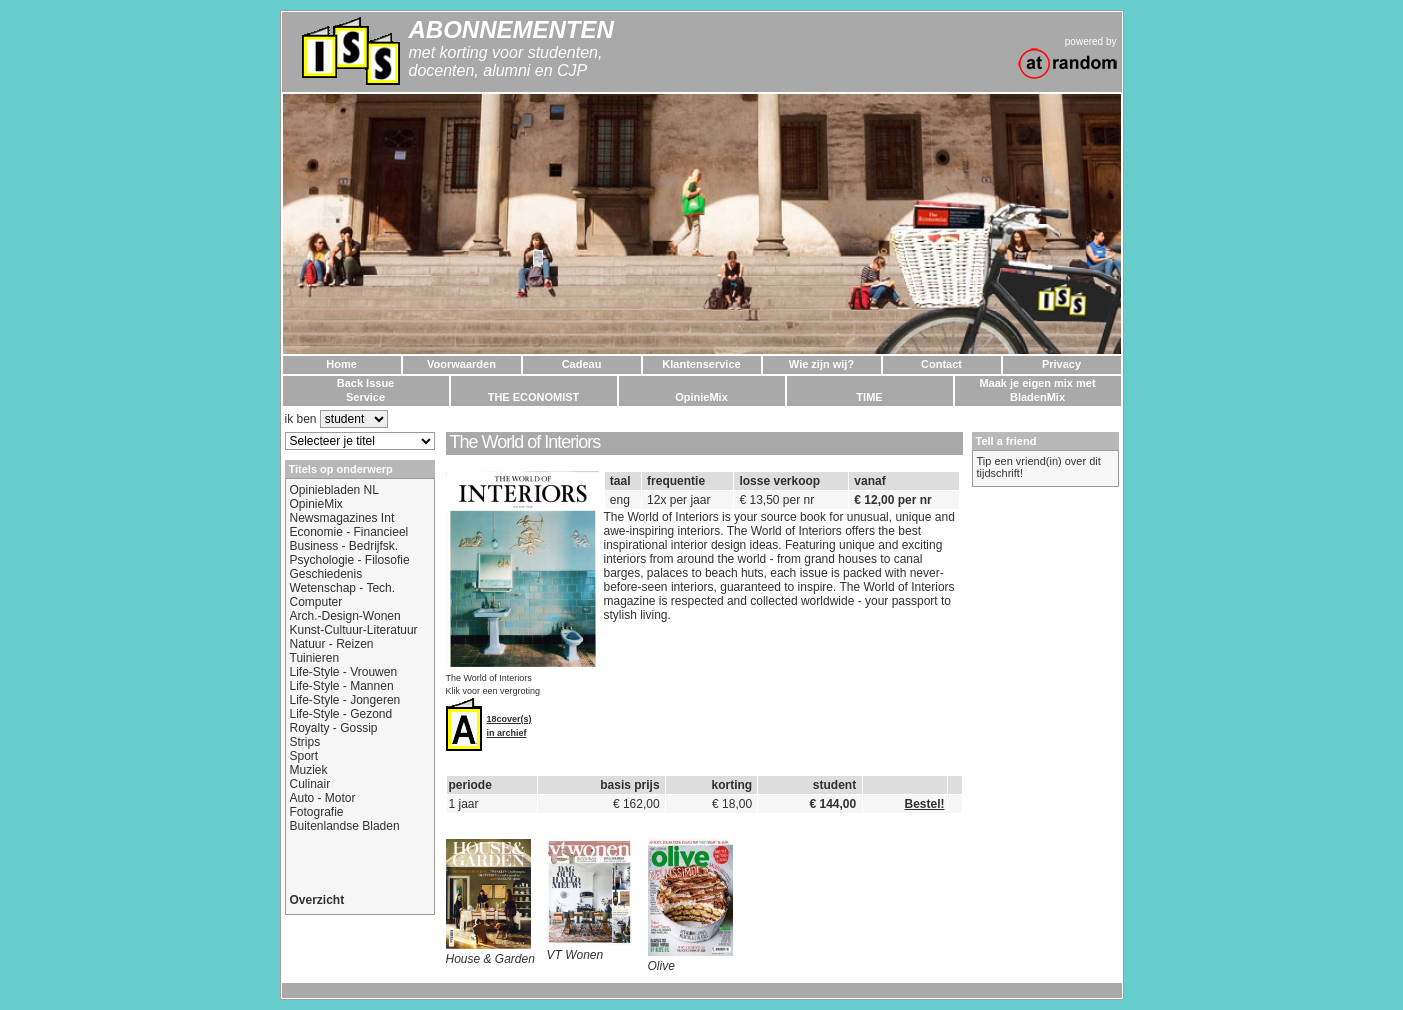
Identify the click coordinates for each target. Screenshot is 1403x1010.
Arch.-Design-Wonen (345, 616)
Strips (305, 742)
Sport (304, 756)
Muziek (309, 770)
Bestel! (924, 804)
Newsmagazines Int (342, 518)
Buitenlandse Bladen (345, 826)
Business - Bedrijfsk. (344, 546)
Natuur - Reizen (332, 644)
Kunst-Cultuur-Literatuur (354, 630)
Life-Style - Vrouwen (344, 672)
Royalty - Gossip (334, 728)
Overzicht (317, 900)
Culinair (310, 784)
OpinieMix (316, 504)
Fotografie (317, 812)
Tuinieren (315, 658)
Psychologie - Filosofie (350, 560)
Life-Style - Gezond (341, 714)
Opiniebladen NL (334, 490)
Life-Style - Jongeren (345, 700)
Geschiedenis (326, 574)
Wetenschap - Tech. (343, 588)
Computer (316, 602)
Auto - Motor (323, 798)
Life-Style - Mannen (342, 686)
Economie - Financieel (349, 532)
